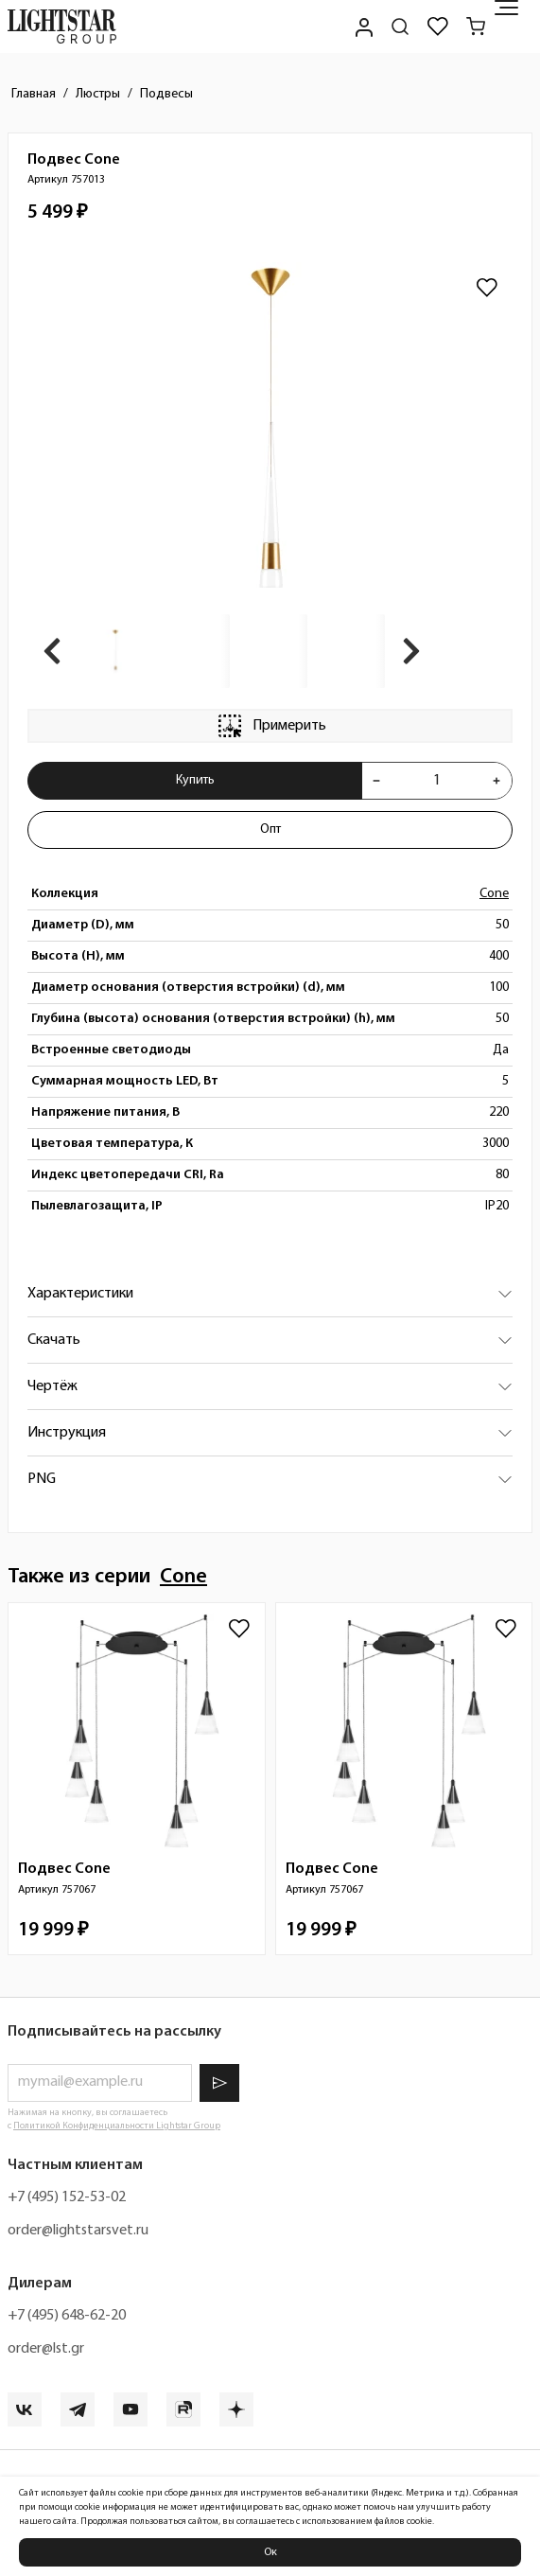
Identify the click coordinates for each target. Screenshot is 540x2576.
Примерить (270, 726)
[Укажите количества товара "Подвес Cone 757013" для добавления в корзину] (436, 781)
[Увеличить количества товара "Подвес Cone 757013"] (496, 781)
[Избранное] (438, 26)
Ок (270, 2552)
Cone (494, 894)
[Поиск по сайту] (400, 26)
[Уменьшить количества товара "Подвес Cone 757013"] (376, 781)
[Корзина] (476, 26)
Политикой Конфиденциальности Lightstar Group (116, 2126)
